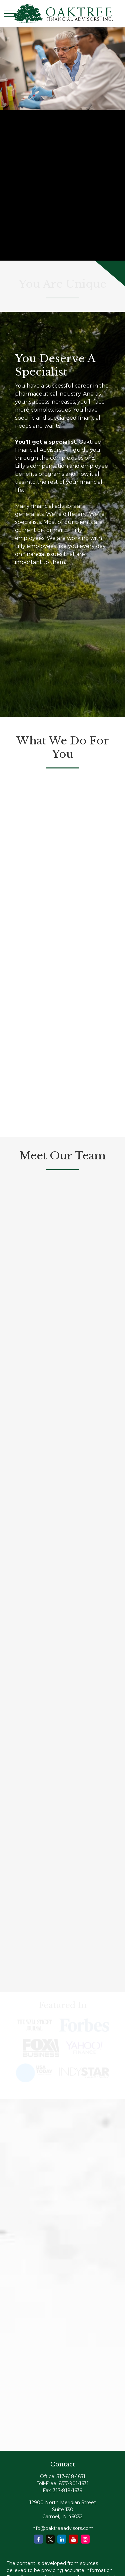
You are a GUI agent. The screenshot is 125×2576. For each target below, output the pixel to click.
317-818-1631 (71, 2476)
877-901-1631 (74, 2483)
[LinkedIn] (61, 2539)
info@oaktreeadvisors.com (63, 2528)
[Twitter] (50, 2539)
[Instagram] (85, 2539)
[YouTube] (73, 2539)
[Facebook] (38, 2539)
